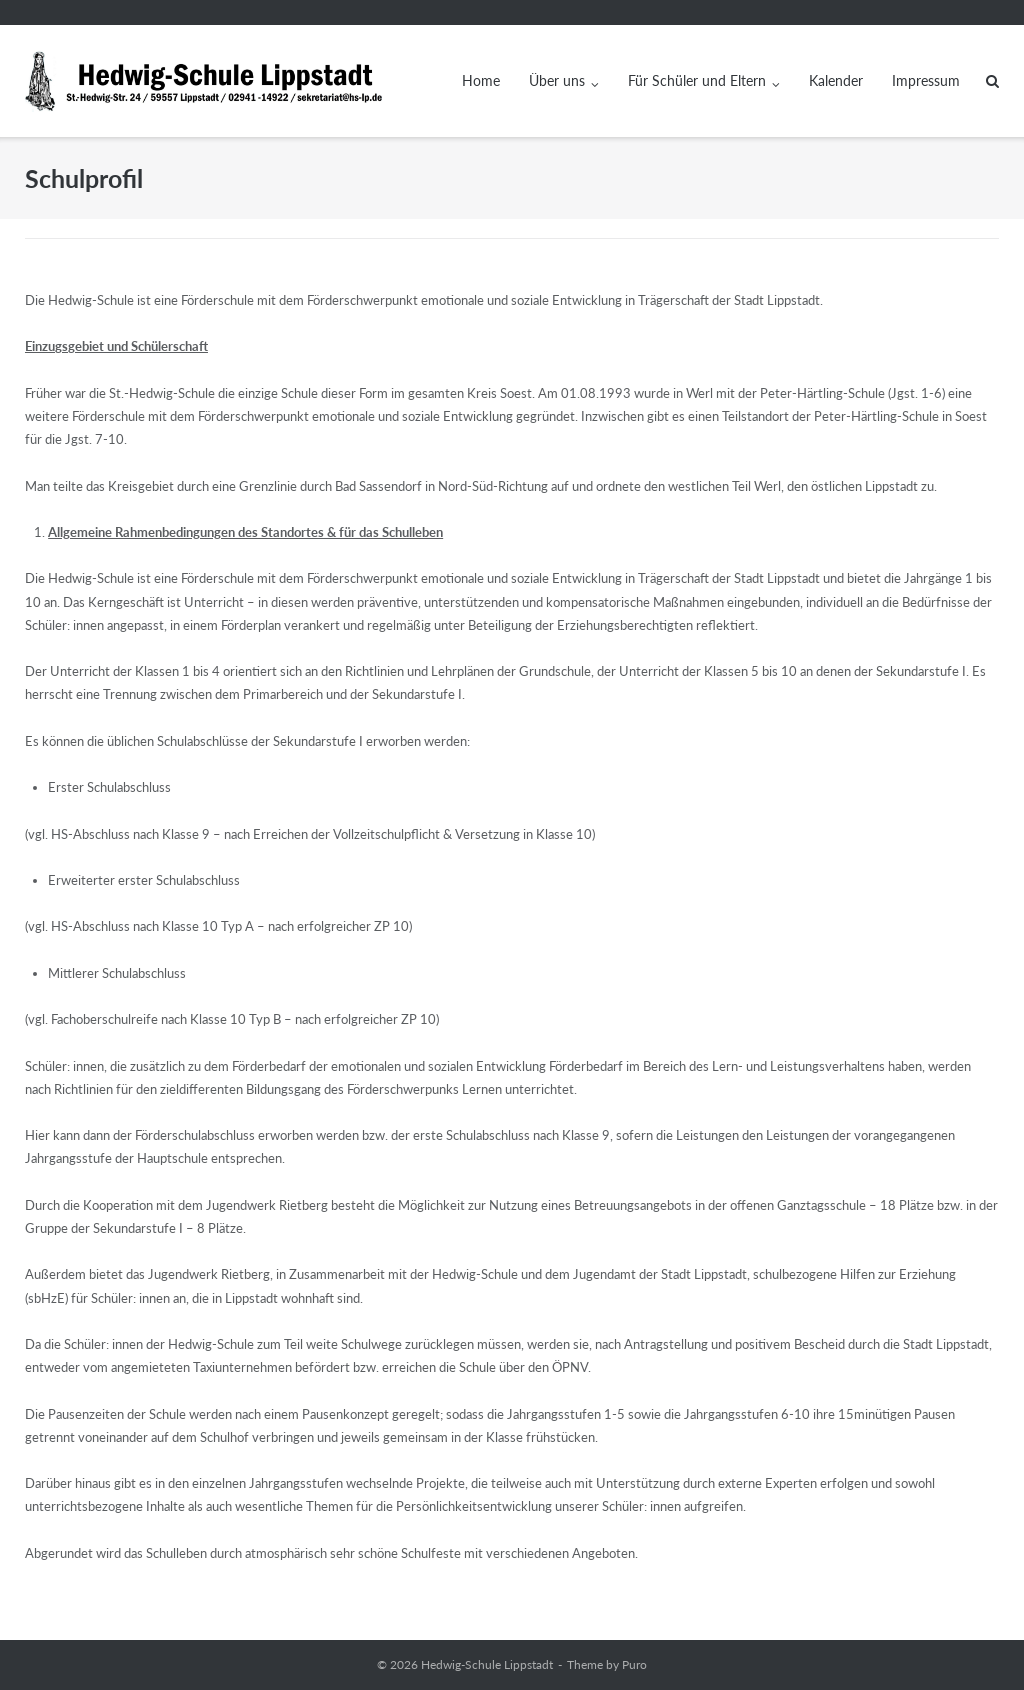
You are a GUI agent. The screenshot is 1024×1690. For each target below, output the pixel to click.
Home (481, 80)
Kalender (836, 80)
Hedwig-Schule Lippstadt (487, 1664)
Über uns (557, 80)
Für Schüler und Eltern (697, 80)
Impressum (926, 80)
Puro (634, 1664)
